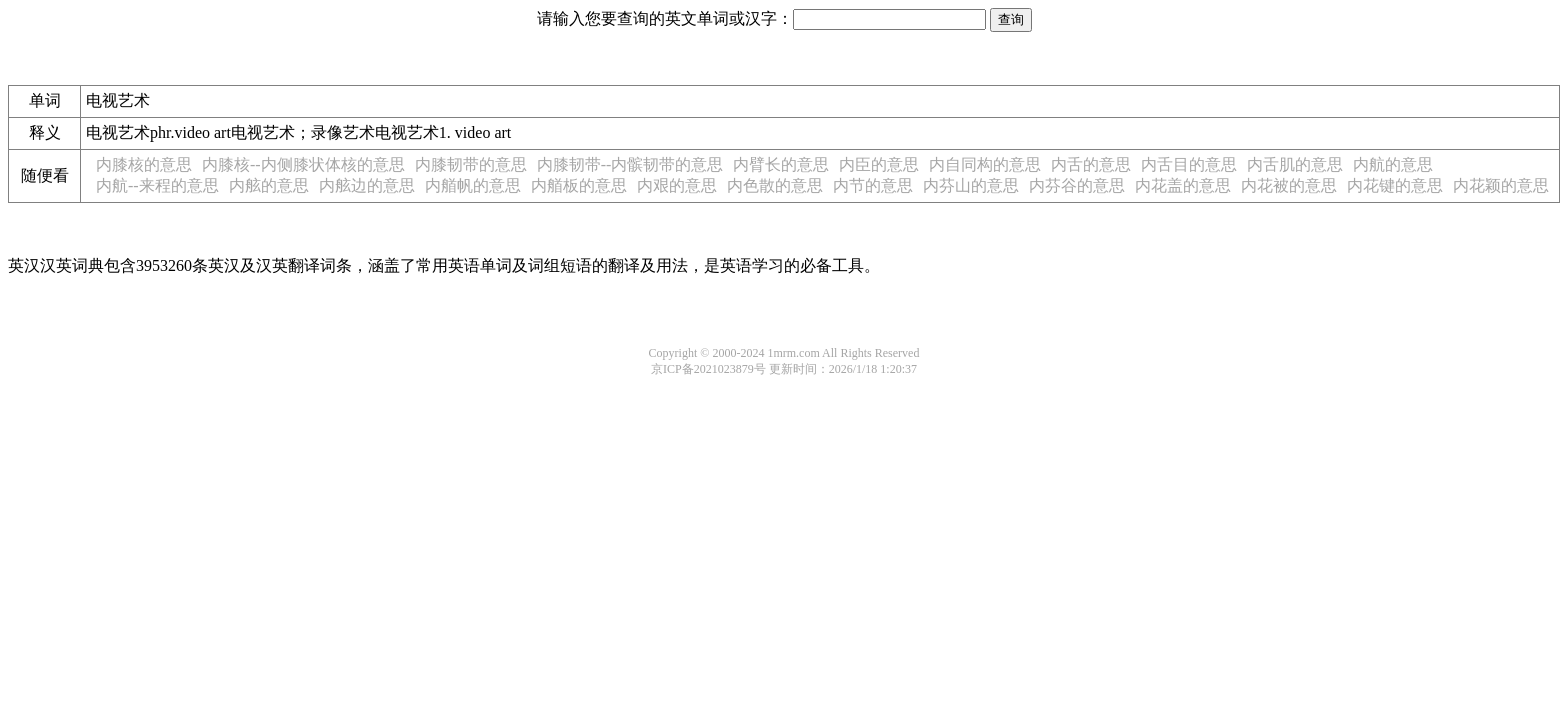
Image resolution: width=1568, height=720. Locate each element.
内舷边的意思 (367, 185)
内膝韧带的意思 (471, 164)
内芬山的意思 (971, 185)
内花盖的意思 (1183, 185)
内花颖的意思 (1501, 185)
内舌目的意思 (1189, 164)
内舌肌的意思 (1295, 164)
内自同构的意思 (985, 164)
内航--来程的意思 (157, 185)
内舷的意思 (269, 185)
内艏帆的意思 (473, 185)
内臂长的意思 (781, 164)
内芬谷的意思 (1077, 185)
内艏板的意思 (579, 185)
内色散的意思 (775, 185)
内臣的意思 (879, 164)
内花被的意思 (1289, 185)
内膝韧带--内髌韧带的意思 (630, 164)
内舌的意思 (1091, 164)
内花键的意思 (1395, 185)
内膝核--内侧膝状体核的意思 (303, 164)
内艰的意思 (677, 185)
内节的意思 (873, 185)
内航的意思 (1393, 164)
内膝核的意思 (144, 164)
